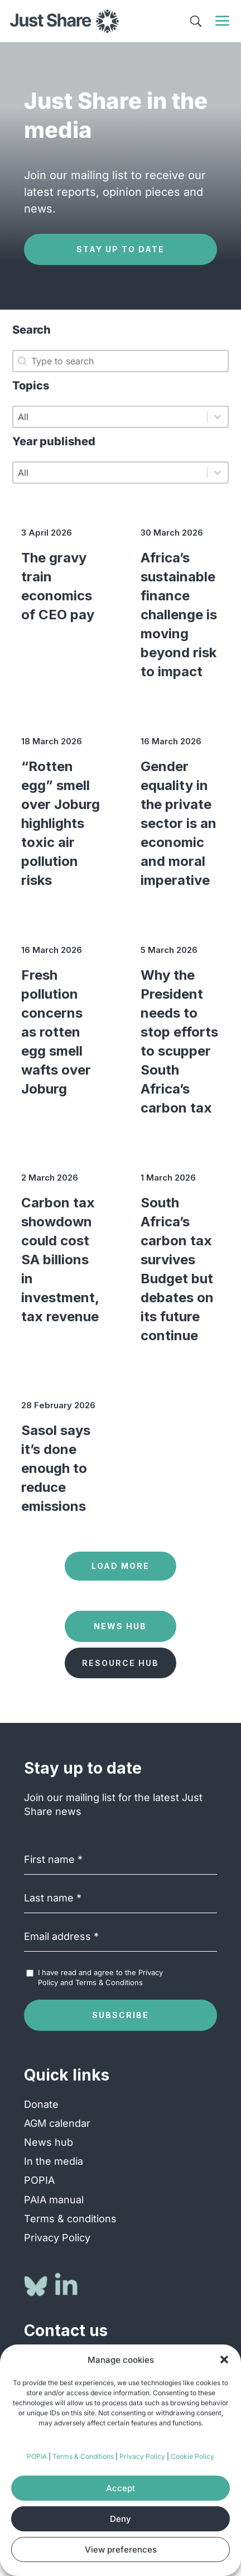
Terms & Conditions (83, 2456)
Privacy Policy (142, 2456)
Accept (120, 2488)
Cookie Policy (192, 2456)
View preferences (121, 2549)
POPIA (37, 2456)
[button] (224, 2359)
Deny (120, 2519)
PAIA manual (54, 2200)
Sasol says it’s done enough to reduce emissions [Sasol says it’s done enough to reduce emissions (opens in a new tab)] (55, 1468)
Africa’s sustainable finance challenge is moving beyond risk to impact (179, 615)
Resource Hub (120, 1663)
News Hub (120, 1626)
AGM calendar (57, 2123)
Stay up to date (120, 249)
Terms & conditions (70, 2218)
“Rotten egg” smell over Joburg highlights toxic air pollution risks (60, 823)
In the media (53, 2161)
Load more (120, 1566)
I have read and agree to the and (100, 1977)
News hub (48, 2142)
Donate (41, 2104)
